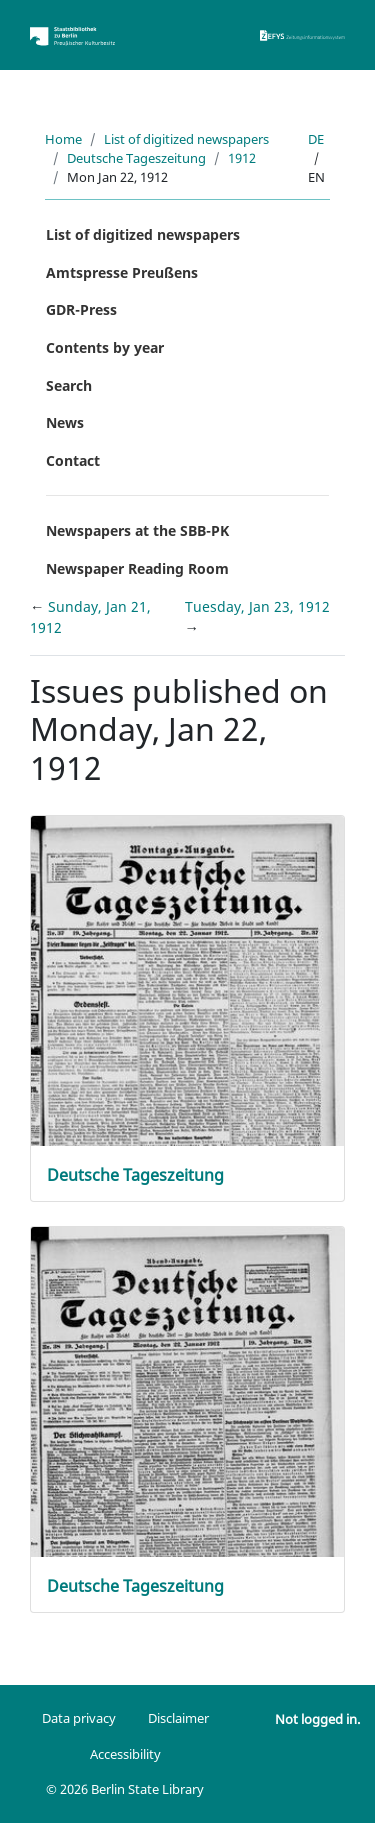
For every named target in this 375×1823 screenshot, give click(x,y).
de (316, 139)
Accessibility (125, 1754)
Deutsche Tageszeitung (136, 158)
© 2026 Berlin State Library (125, 1789)
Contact (73, 460)
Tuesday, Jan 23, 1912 (257, 606)
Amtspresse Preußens (122, 272)
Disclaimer (178, 1718)
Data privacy (79, 1718)
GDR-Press (81, 309)
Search (69, 385)
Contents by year (105, 347)
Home (63, 139)
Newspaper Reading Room (137, 568)
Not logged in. (317, 1719)
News (65, 422)
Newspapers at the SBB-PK (137, 530)
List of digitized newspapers (186, 139)
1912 (242, 158)
